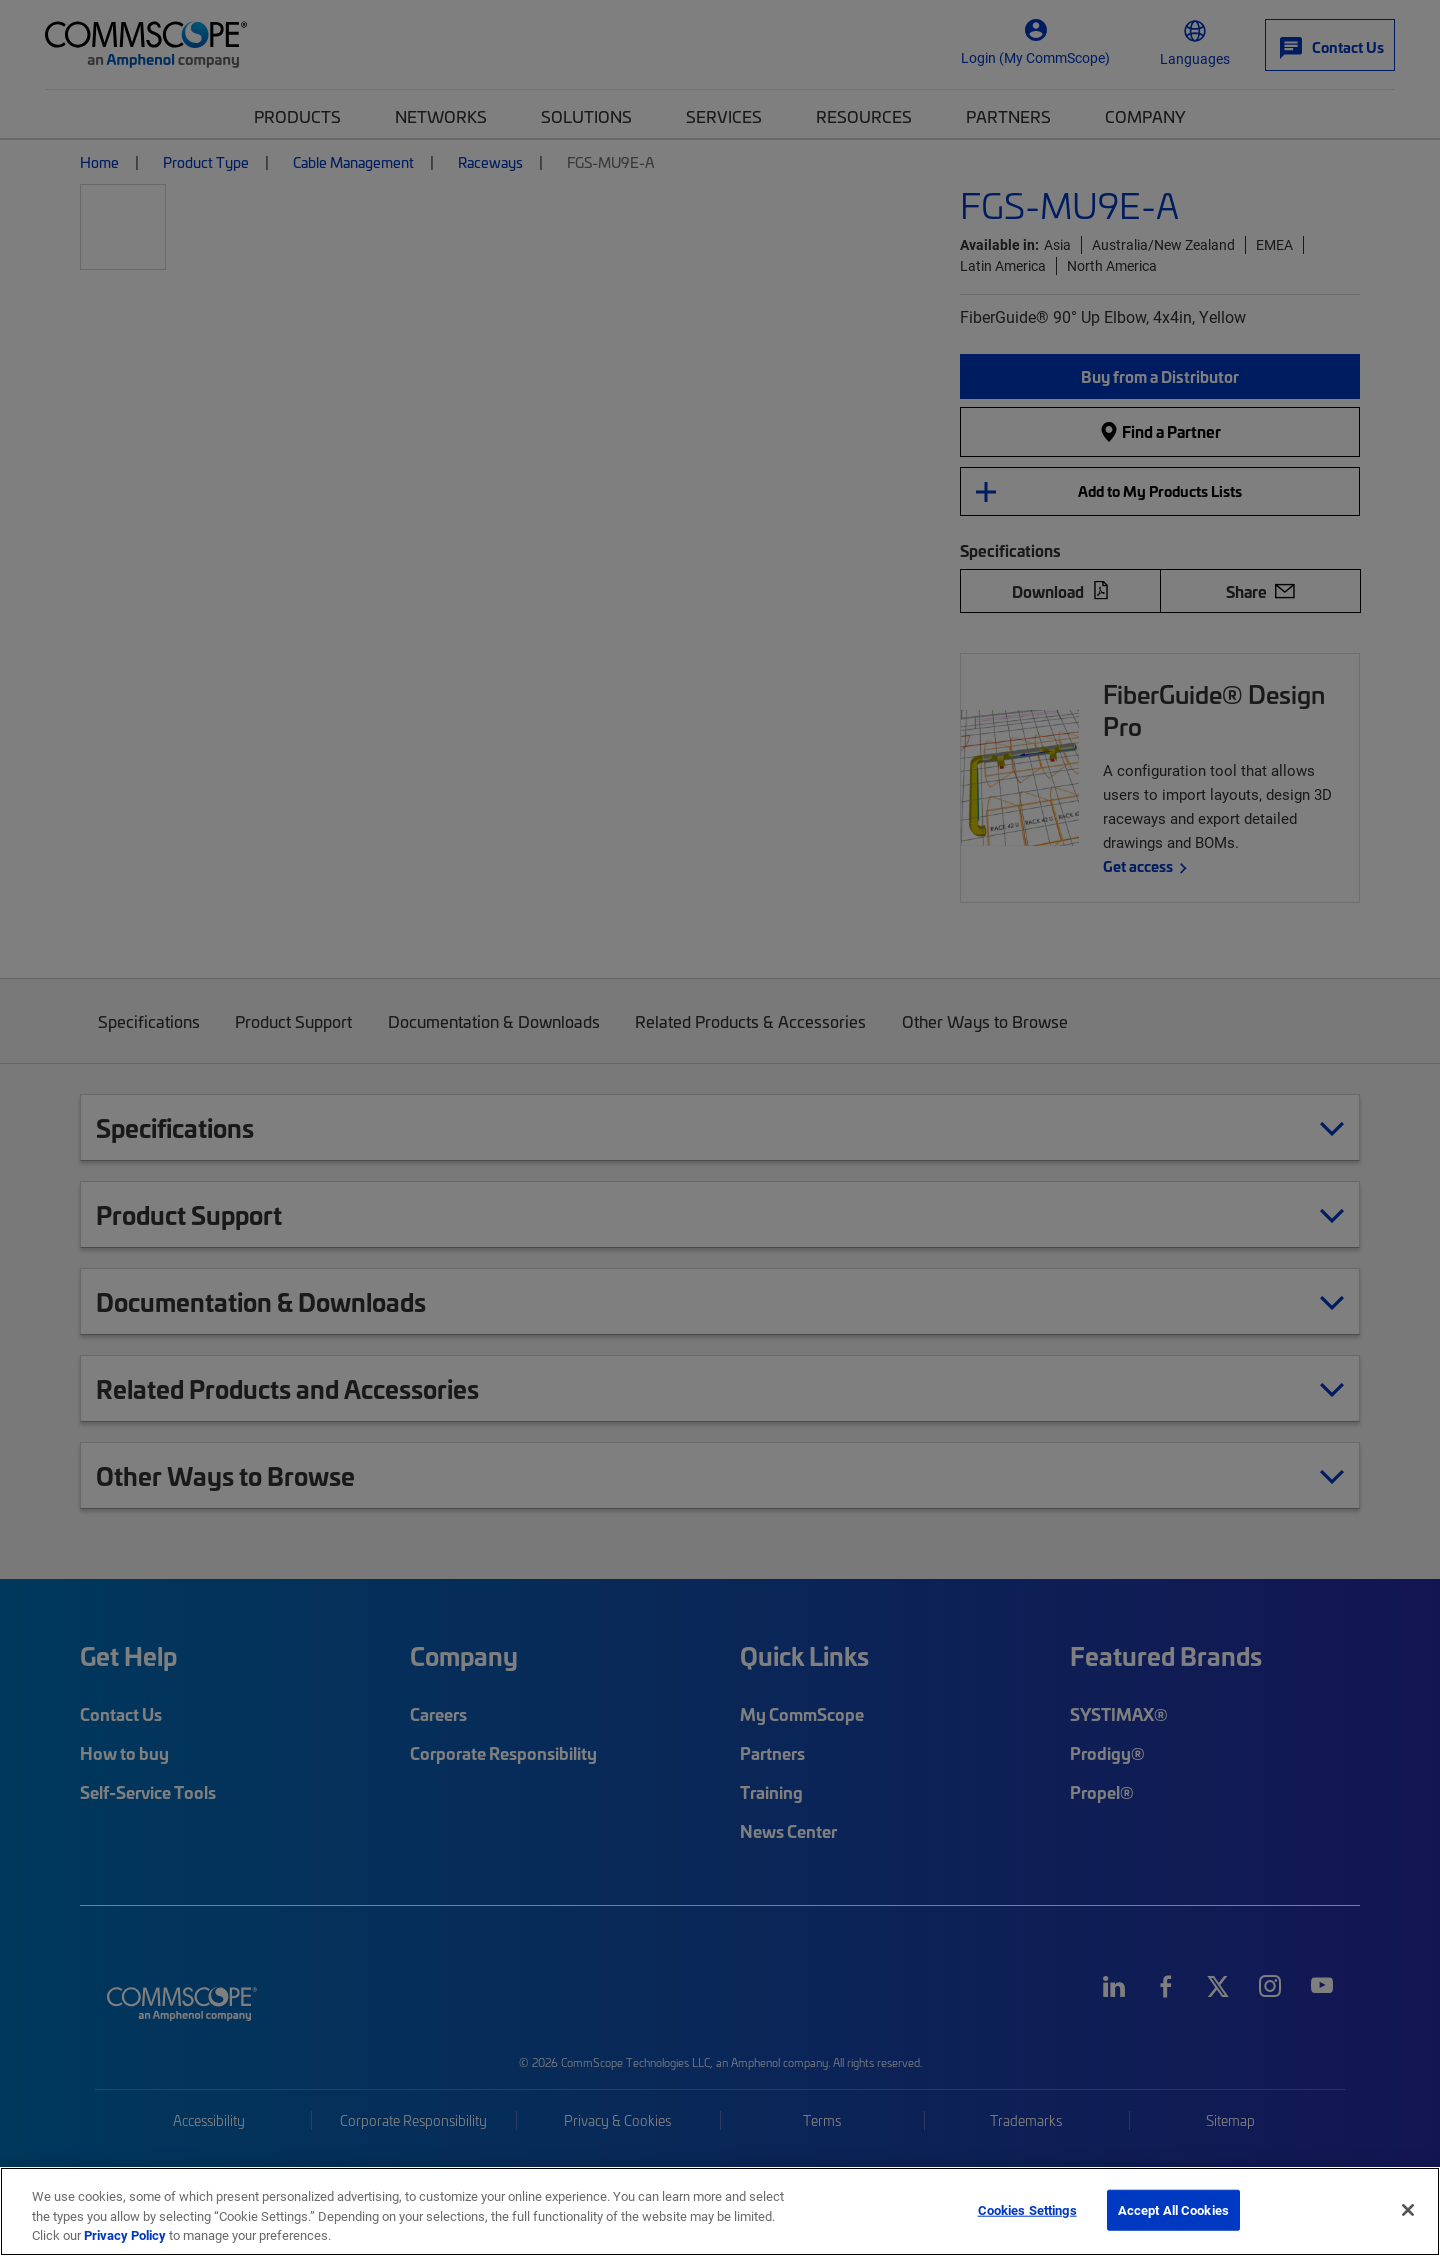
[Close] (1408, 2210)
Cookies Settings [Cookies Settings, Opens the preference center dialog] (1027, 2209)
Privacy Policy (125, 2235)
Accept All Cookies (1173, 2209)
